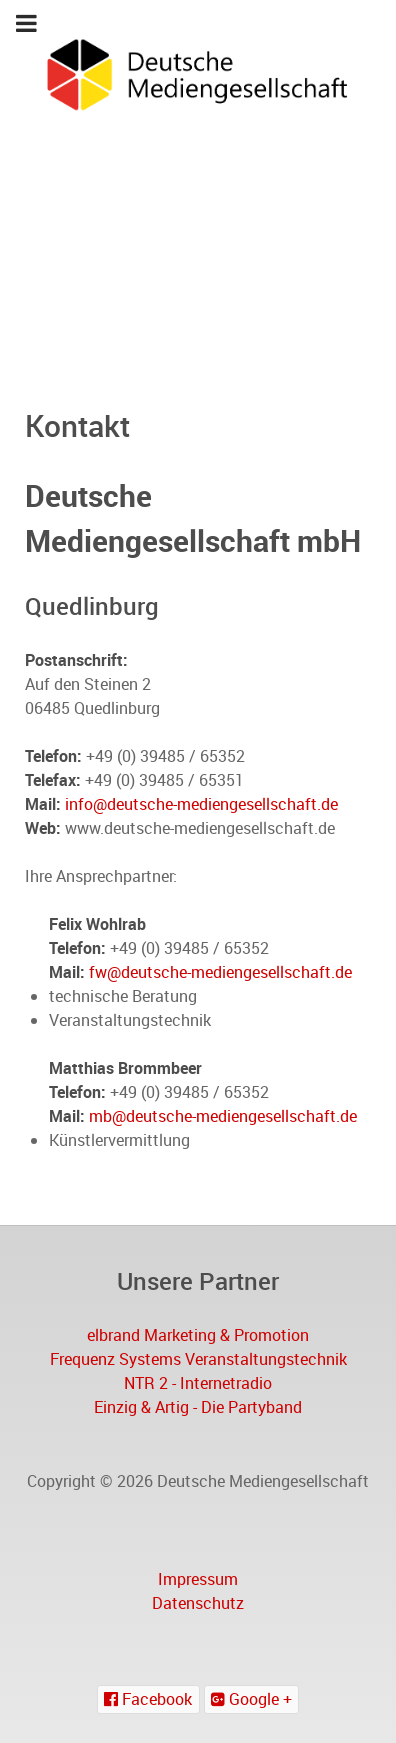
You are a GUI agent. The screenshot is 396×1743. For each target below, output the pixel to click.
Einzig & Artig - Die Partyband (198, 1407)
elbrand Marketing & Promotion (198, 1335)
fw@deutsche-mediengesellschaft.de (220, 972)
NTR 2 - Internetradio (198, 1383)
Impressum (198, 1579)
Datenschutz (198, 1603)
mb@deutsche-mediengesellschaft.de (223, 1116)
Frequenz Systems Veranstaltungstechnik (198, 1359)
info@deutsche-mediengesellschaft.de (201, 804)
